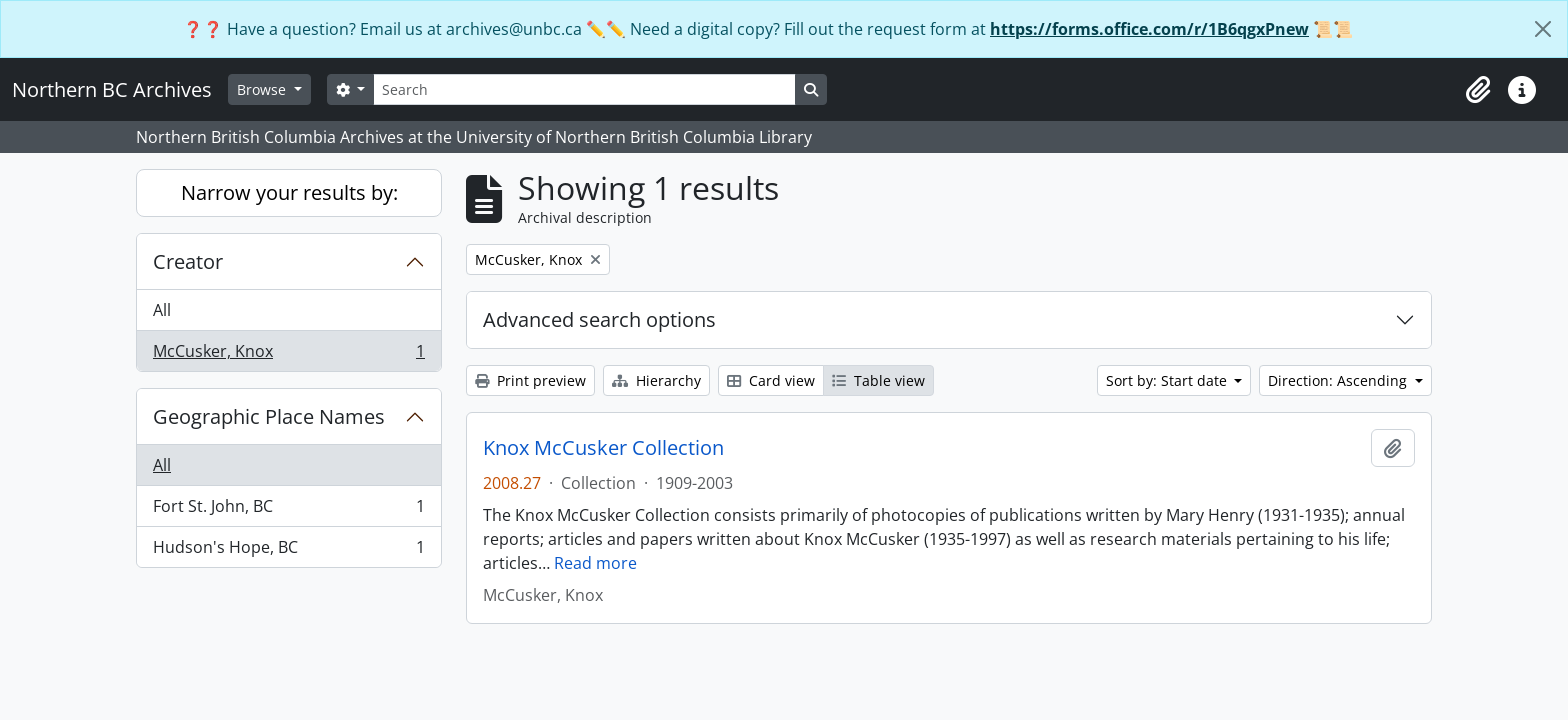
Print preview (530, 380)
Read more (595, 563)
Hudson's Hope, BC (288, 551)
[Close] (1543, 29)
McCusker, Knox (288, 355)
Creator (188, 261)
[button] (1478, 90)
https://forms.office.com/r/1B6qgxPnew (1149, 29)
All (162, 310)
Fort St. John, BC (288, 510)
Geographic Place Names (269, 416)
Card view (771, 380)
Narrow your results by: (289, 192)
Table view (878, 380)
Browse (263, 89)
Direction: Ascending (1339, 380)
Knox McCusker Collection (603, 448)
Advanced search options (599, 319)
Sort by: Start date (1168, 380)
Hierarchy (656, 380)
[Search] (584, 89)
